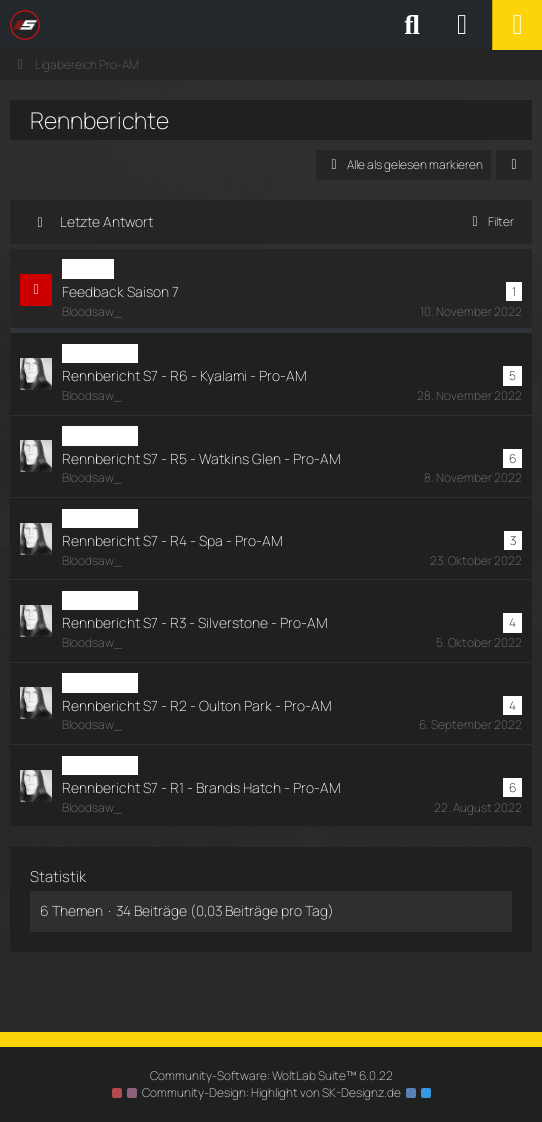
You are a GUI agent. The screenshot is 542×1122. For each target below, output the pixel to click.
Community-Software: (271, 1075)
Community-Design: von (271, 1092)
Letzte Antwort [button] (106, 221)
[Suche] (412, 25)
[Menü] (517, 25)
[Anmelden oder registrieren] (462, 25)
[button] (514, 165)
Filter (489, 221)
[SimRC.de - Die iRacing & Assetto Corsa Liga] (185, 25)
